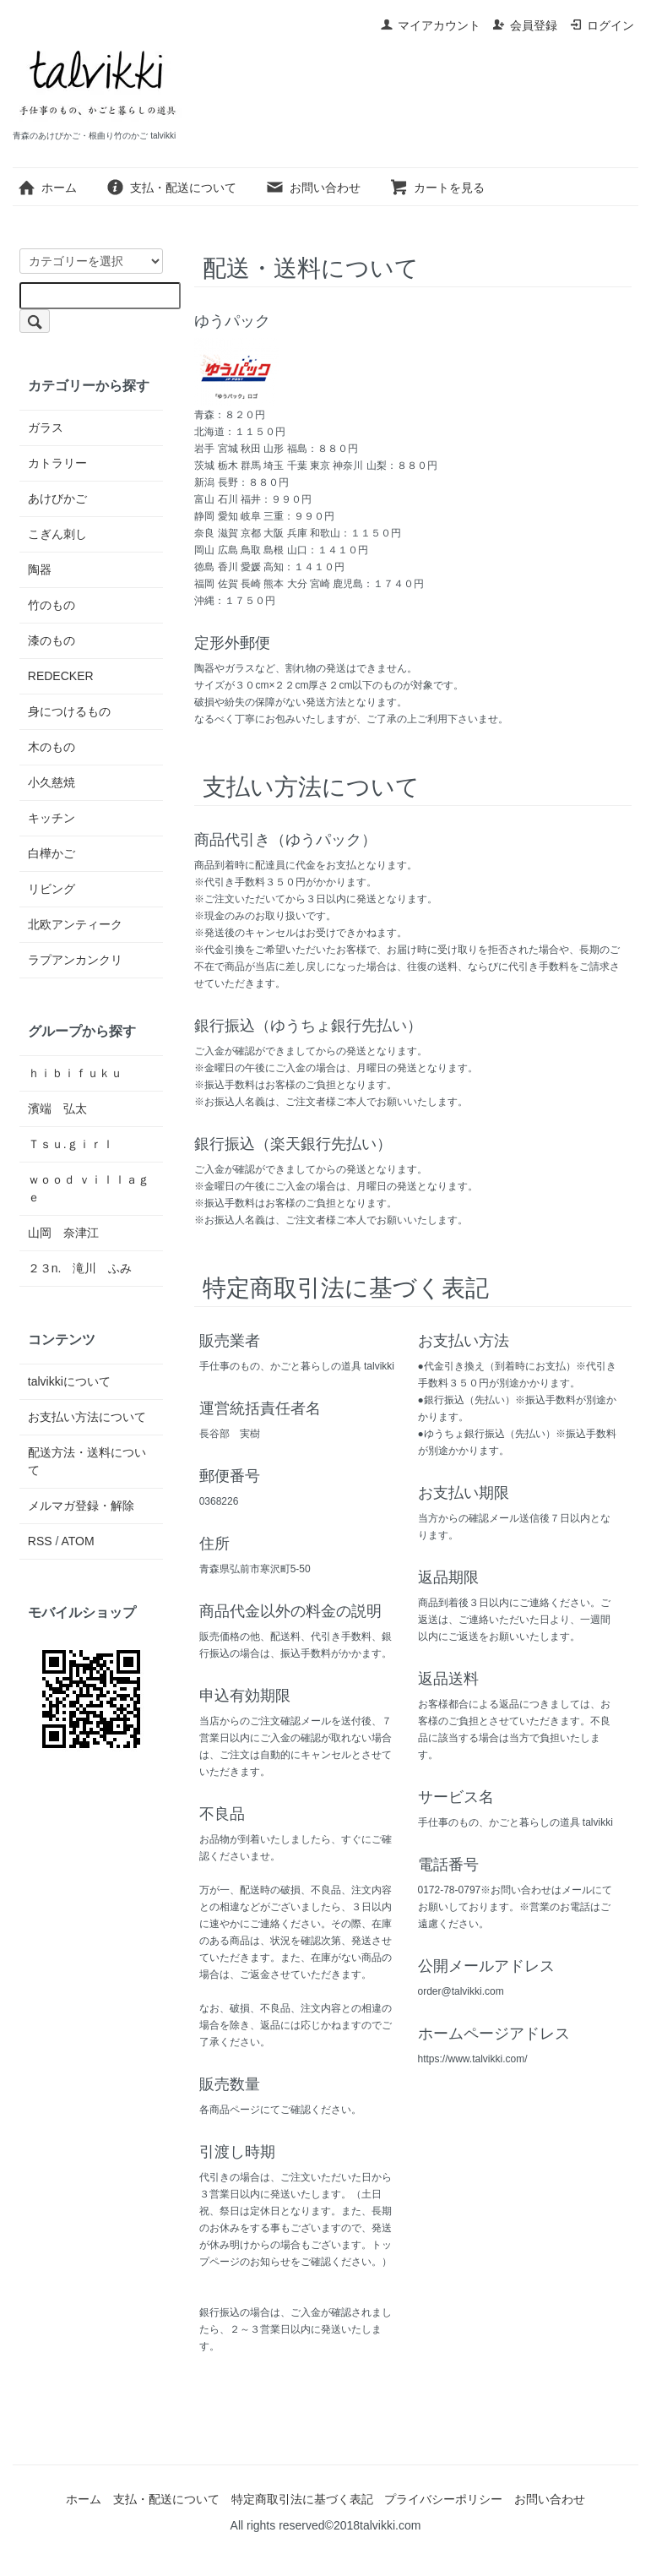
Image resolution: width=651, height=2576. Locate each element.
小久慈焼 (51, 782)
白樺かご (51, 853)
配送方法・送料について (87, 1461)
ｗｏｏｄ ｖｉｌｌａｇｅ (88, 1188)
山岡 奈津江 (63, 1232)
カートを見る (437, 187)
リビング (51, 889)
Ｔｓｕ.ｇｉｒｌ (71, 1144)
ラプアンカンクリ (75, 960)
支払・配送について (171, 187)
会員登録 (524, 25)
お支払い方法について (87, 1417)
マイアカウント (430, 25)
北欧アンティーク (75, 924)
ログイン (601, 25)
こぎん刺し (57, 534)
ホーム (47, 187)
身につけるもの (69, 711)
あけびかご (57, 498)
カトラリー (57, 463)
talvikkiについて (69, 1381)
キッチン (51, 818)
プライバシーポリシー (443, 2499)
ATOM (78, 1541)
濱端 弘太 (57, 1108)
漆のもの (51, 640)
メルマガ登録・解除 (81, 1505)
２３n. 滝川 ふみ (80, 1268)
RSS (40, 1541)
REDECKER (61, 676)
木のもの (51, 747)
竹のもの (51, 605)
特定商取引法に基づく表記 (302, 2499)
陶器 (40, 569)
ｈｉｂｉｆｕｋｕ (75, 1073)
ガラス (45, 427)
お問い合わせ (313, 187)
